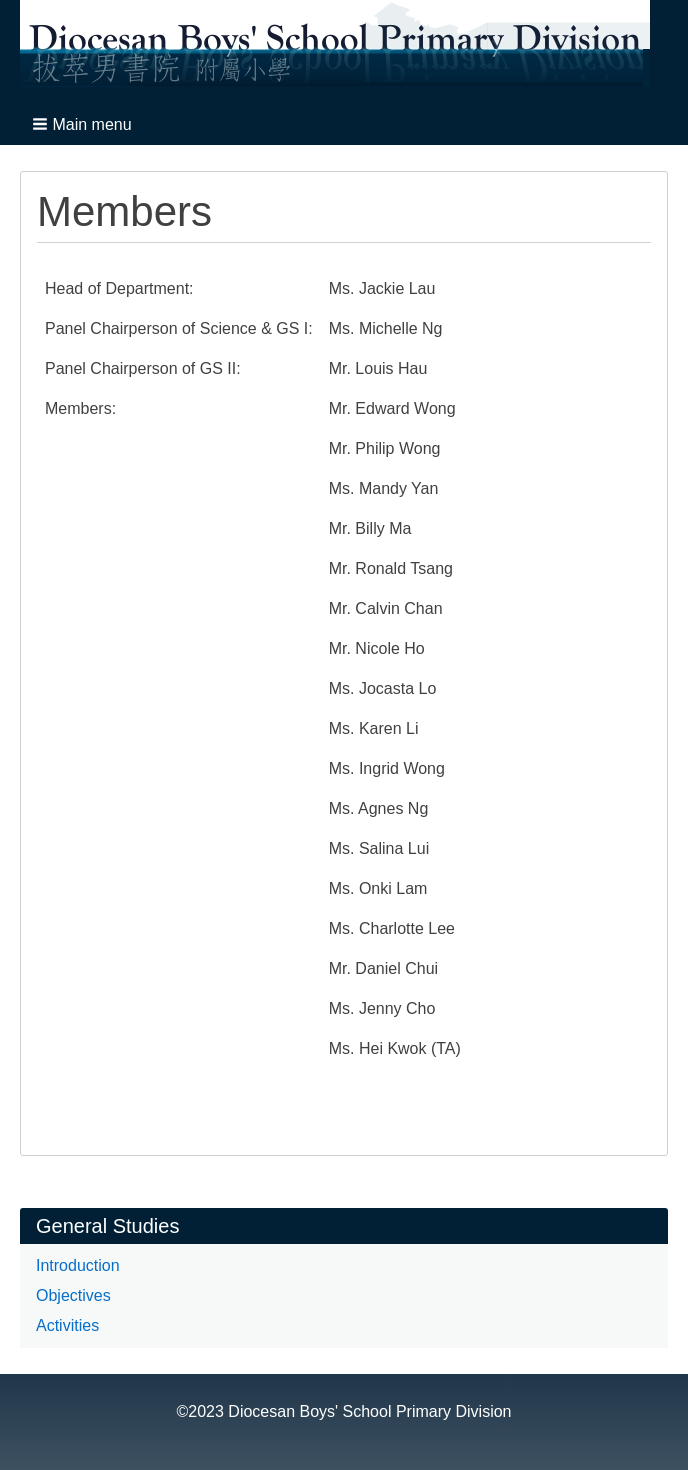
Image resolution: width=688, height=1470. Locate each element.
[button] (84, 124)
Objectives (73, 1295)
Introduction (78, 1265)
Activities (67, 1325)
